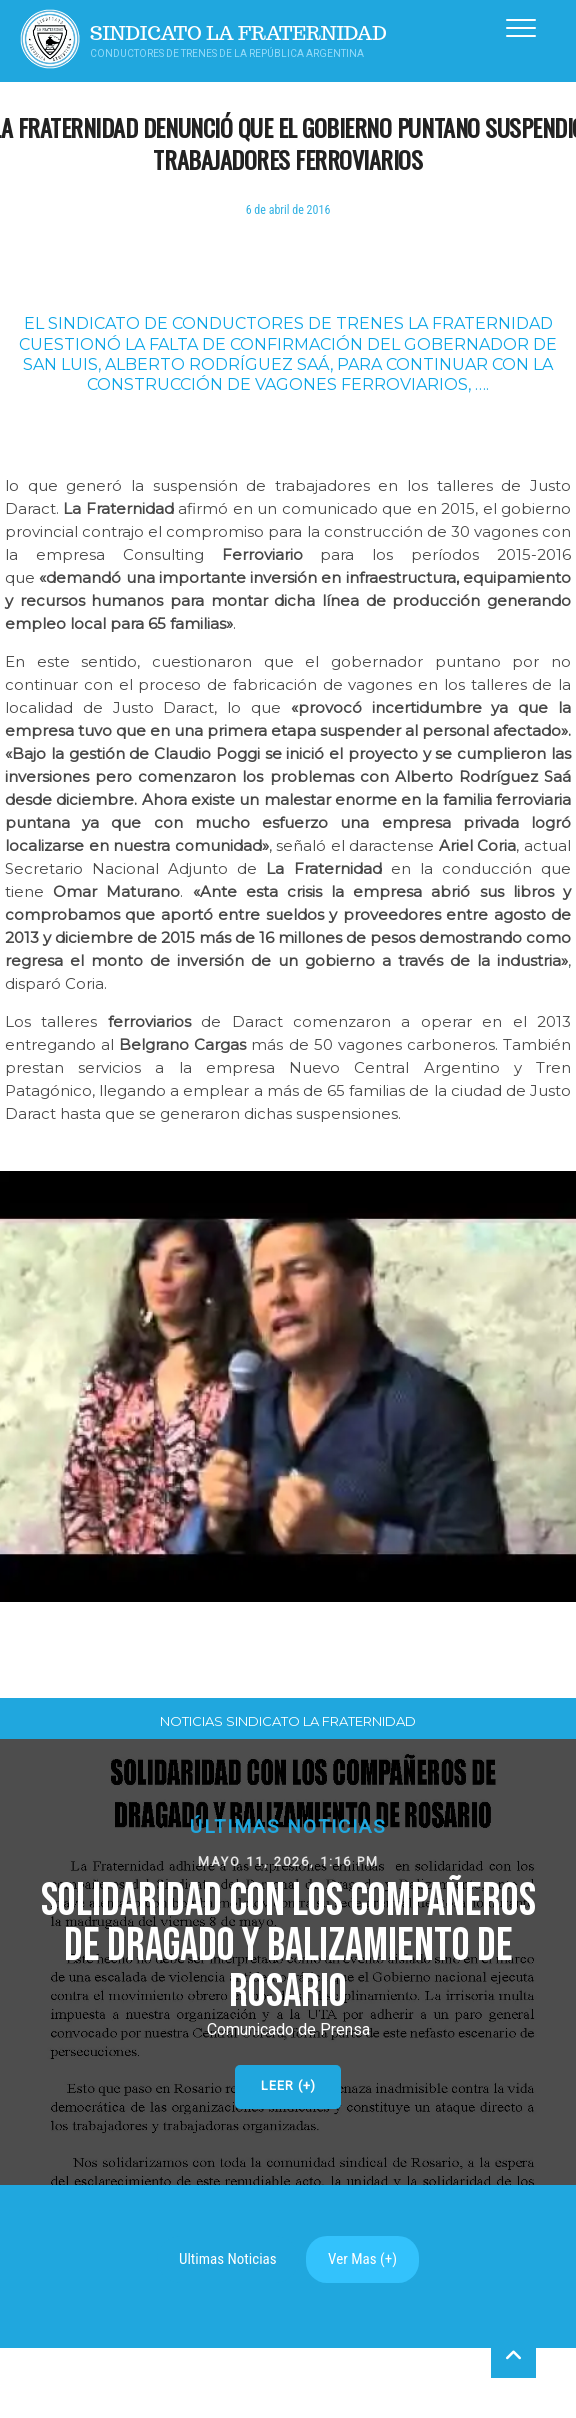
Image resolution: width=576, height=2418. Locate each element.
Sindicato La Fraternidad (238, 33)
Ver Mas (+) (362, 2259)
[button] (288, 1962)
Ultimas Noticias (228, 2259)
